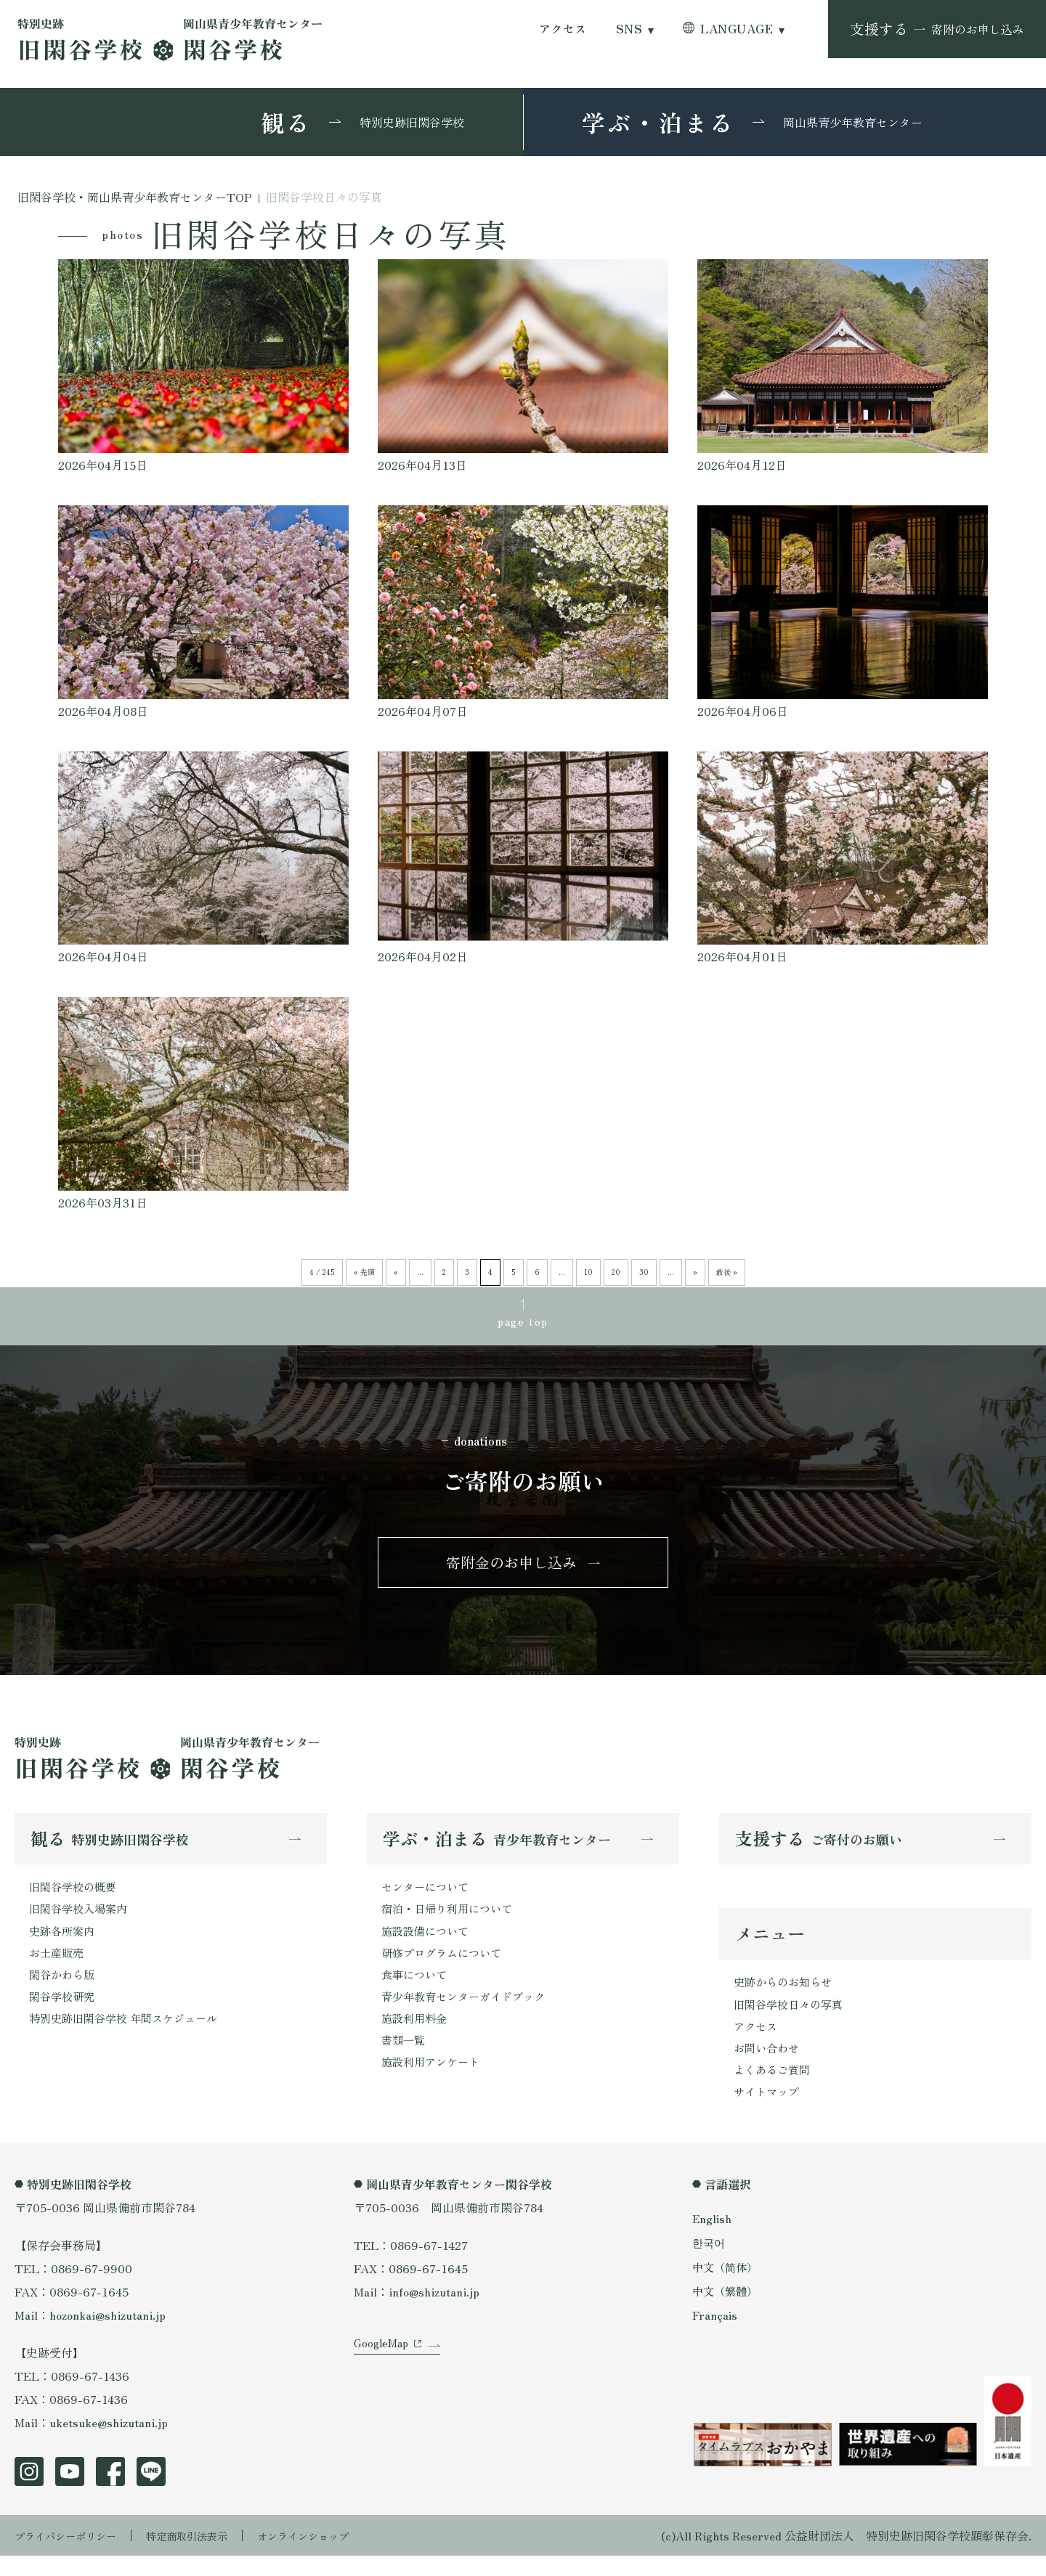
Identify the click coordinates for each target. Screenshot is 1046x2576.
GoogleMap (383, 2378)
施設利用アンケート (433, 2083)
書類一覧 (404, 2060)
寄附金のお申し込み (511, 1569)
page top (523, 1323)
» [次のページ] (695, 1271)
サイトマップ (768, 2111)
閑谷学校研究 (64, 2014)
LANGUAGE (736, 28)
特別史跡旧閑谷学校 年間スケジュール (129, 2037)
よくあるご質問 (774, 2088)
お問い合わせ (768, 2065)
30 (644, 1271)
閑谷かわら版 (64, 1991)
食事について (416, 1991)
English (712, 2238)
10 (588, 1271)
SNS (629, 28)
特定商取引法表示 (207, 2555)
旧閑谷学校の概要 (75, 1898)
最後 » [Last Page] (726, 1271)
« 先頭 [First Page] (364, 1271)
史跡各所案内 (64, 1944)
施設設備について (427, 1944)
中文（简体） (727, 2287)
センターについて (427, 1898)
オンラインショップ (335, 2555)
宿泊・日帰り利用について (451, 1921)
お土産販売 (58, 1967)
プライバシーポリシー (73, 2555)
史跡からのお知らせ (786, 1995)
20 (616, 1271)
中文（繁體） (727, 2311)
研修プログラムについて (445, 1967)
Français (715, 2335)
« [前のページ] (396, 1271)
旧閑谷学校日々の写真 (792, 2018)
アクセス (563, 28)
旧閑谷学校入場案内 (81, 1921)
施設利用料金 (416, 2037)
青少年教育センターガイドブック (468, 2014)
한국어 (709, 2263)
